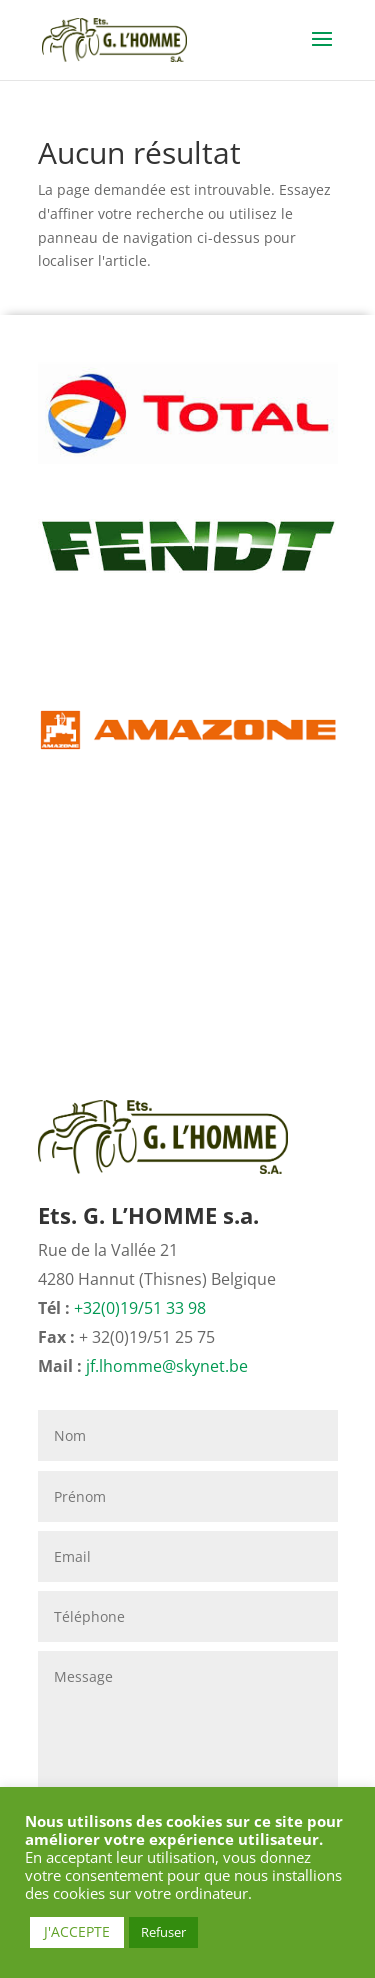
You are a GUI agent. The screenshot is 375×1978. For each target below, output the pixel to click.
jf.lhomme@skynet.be (167, 1366)
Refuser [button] (163, 1932)
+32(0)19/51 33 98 (140, 1308)
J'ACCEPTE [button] (77, 1931)
